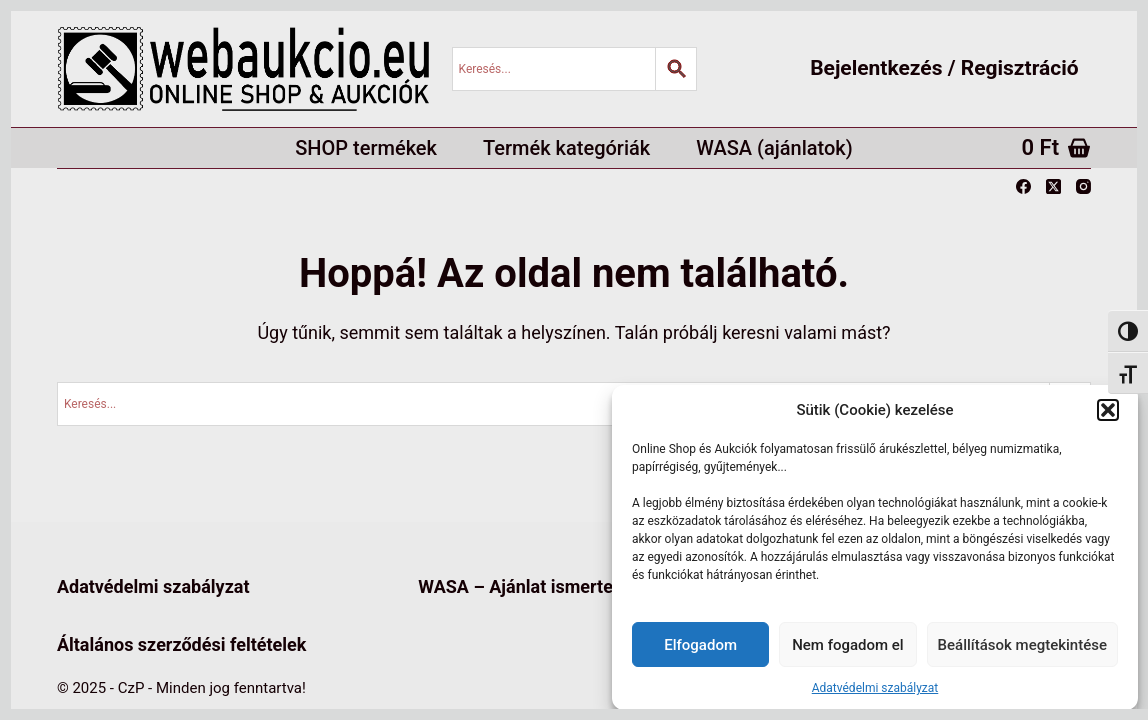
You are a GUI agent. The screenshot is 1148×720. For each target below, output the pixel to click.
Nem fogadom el (847, 645)
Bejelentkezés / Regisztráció (944, 68)
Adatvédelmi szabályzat (875, 688)
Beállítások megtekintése (1022, 645)
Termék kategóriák (566, 148)
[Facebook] (1023, 186)
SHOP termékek (366, 148)
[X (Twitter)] (1053, 186)
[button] (1108, 410)
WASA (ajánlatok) (774, 148)
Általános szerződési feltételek (181, 644)
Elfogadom (700, 645)
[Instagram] (1083, 186)
